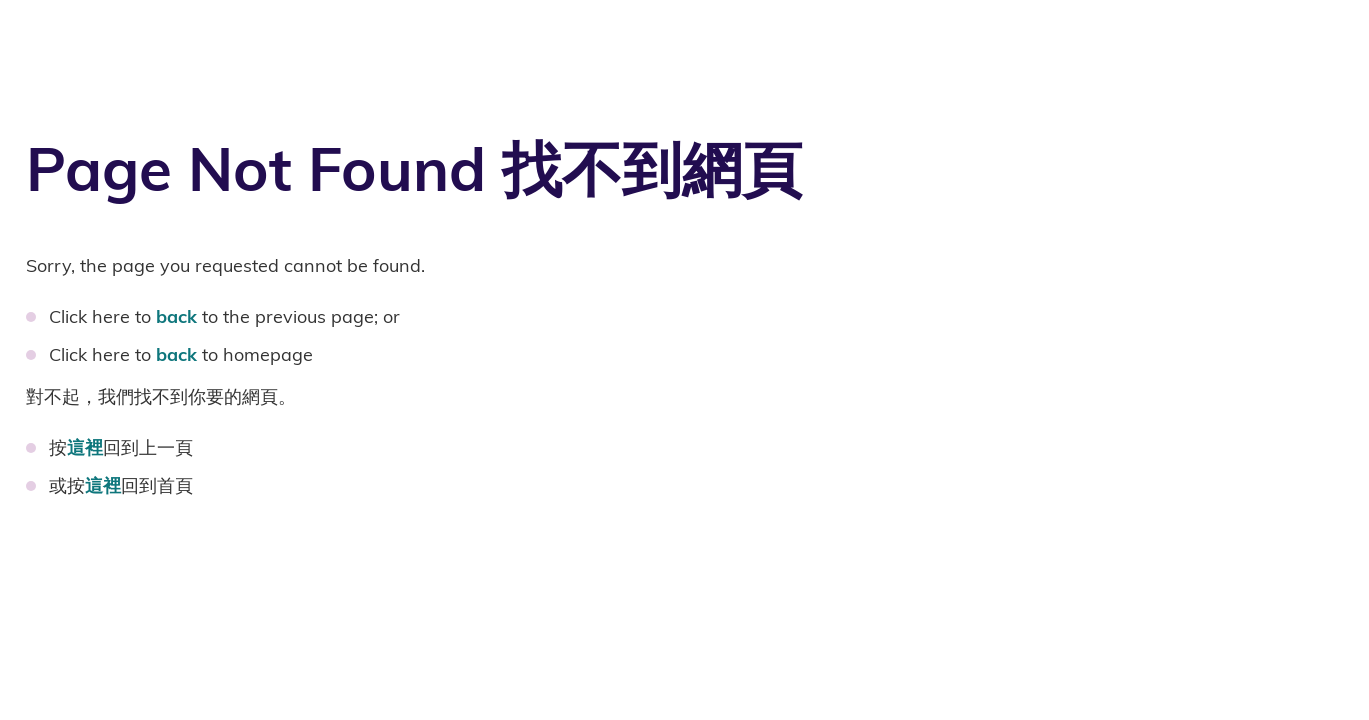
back (176, 316)
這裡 (85, 447)
